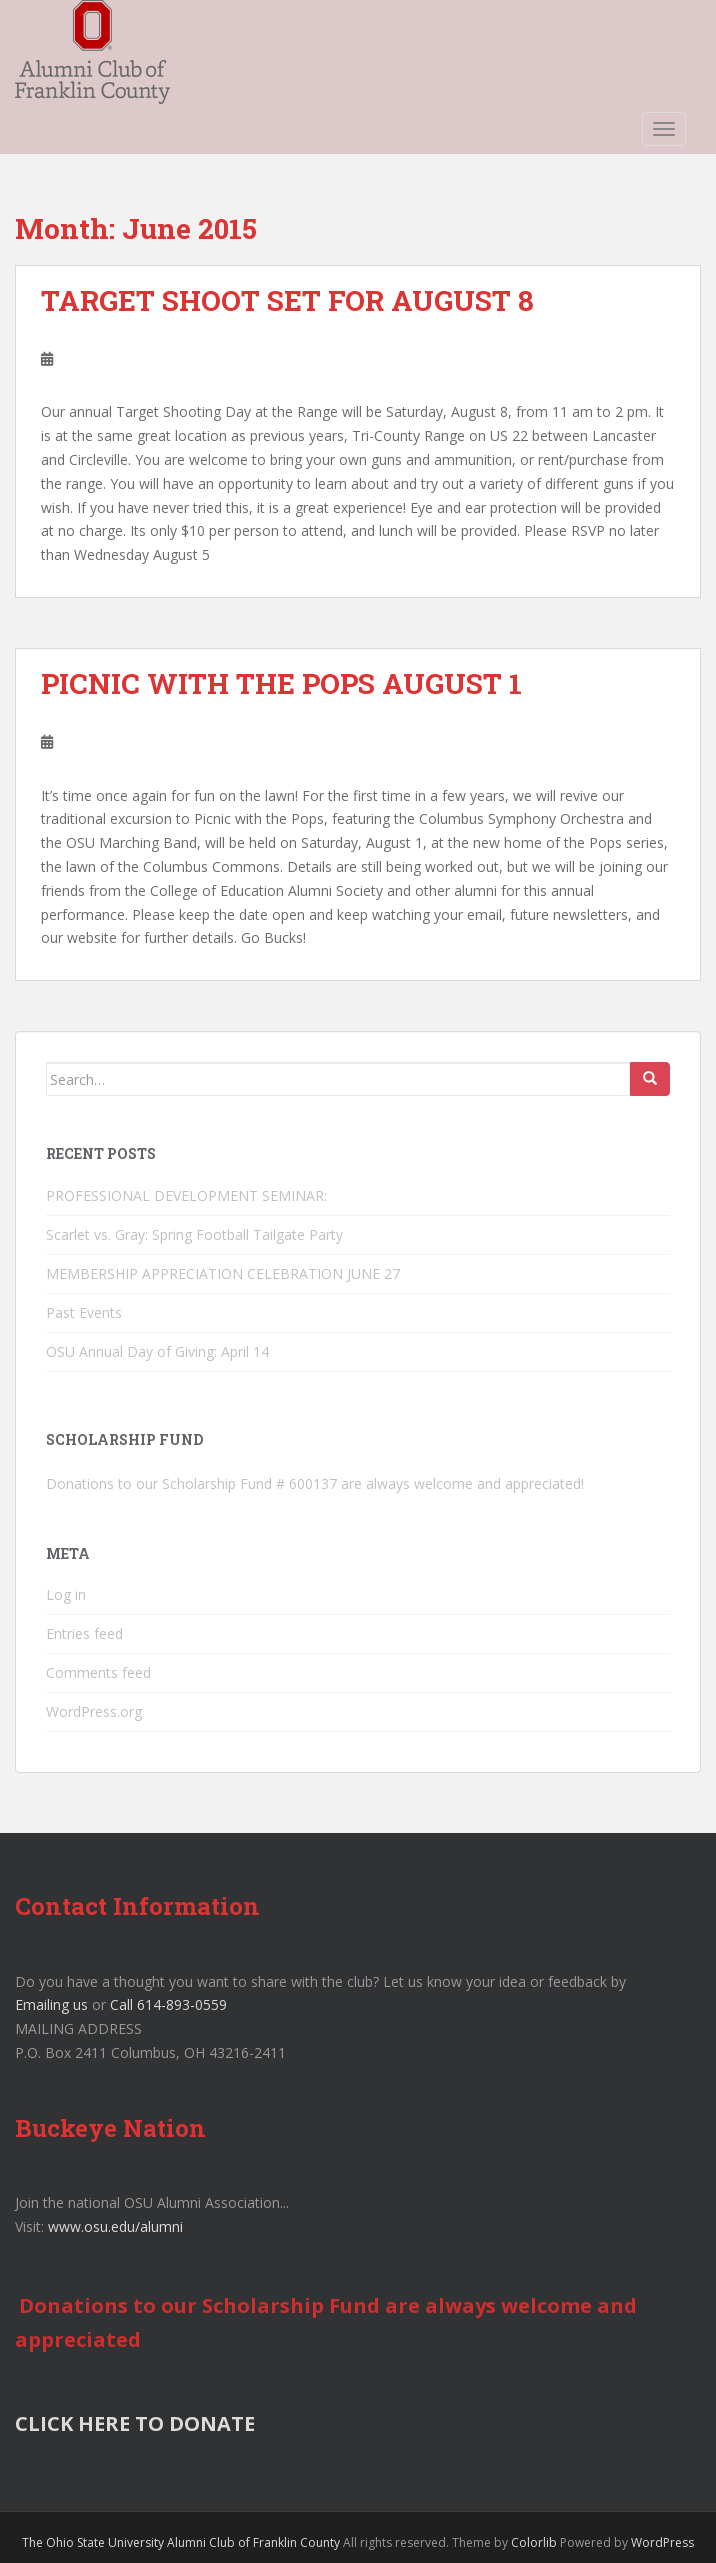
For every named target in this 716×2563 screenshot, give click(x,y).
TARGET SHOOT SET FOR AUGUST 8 (287, 300)
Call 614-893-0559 (168, 2004)
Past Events (84, 1312)
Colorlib (534, 2542)
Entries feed (84, 1633)
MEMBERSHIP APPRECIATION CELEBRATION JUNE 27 (223, 1273)
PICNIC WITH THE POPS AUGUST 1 (281, 683)
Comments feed (98, 1672)
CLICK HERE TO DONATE (135, 2423)
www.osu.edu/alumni (115, 2226)
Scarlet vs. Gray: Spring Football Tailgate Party (194, 1234)
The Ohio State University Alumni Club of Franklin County (181, 2542)
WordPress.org (94, 1711)
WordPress (662, 2542)
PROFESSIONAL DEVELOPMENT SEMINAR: (188, 1195)
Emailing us (51, 2004)
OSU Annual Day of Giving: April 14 (157, 1351)
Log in (66, 1594)
